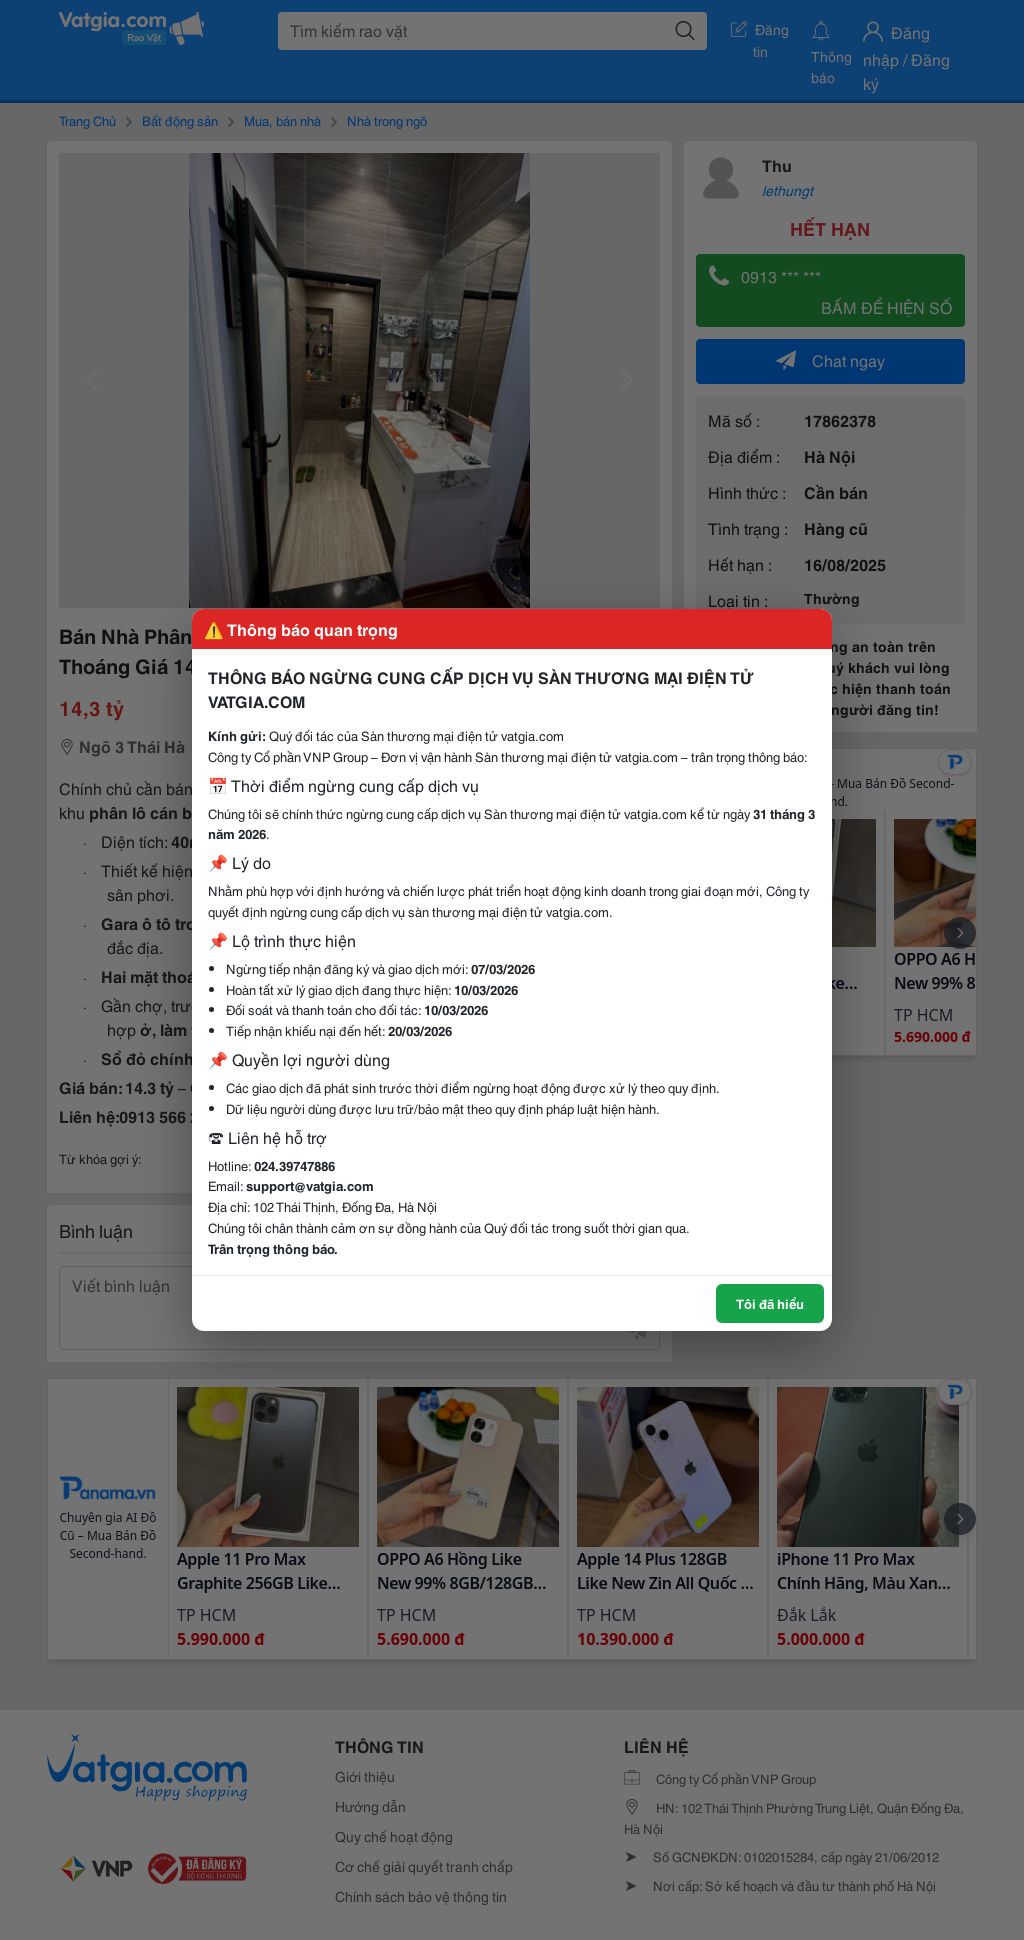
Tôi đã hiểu (770, 1303)
